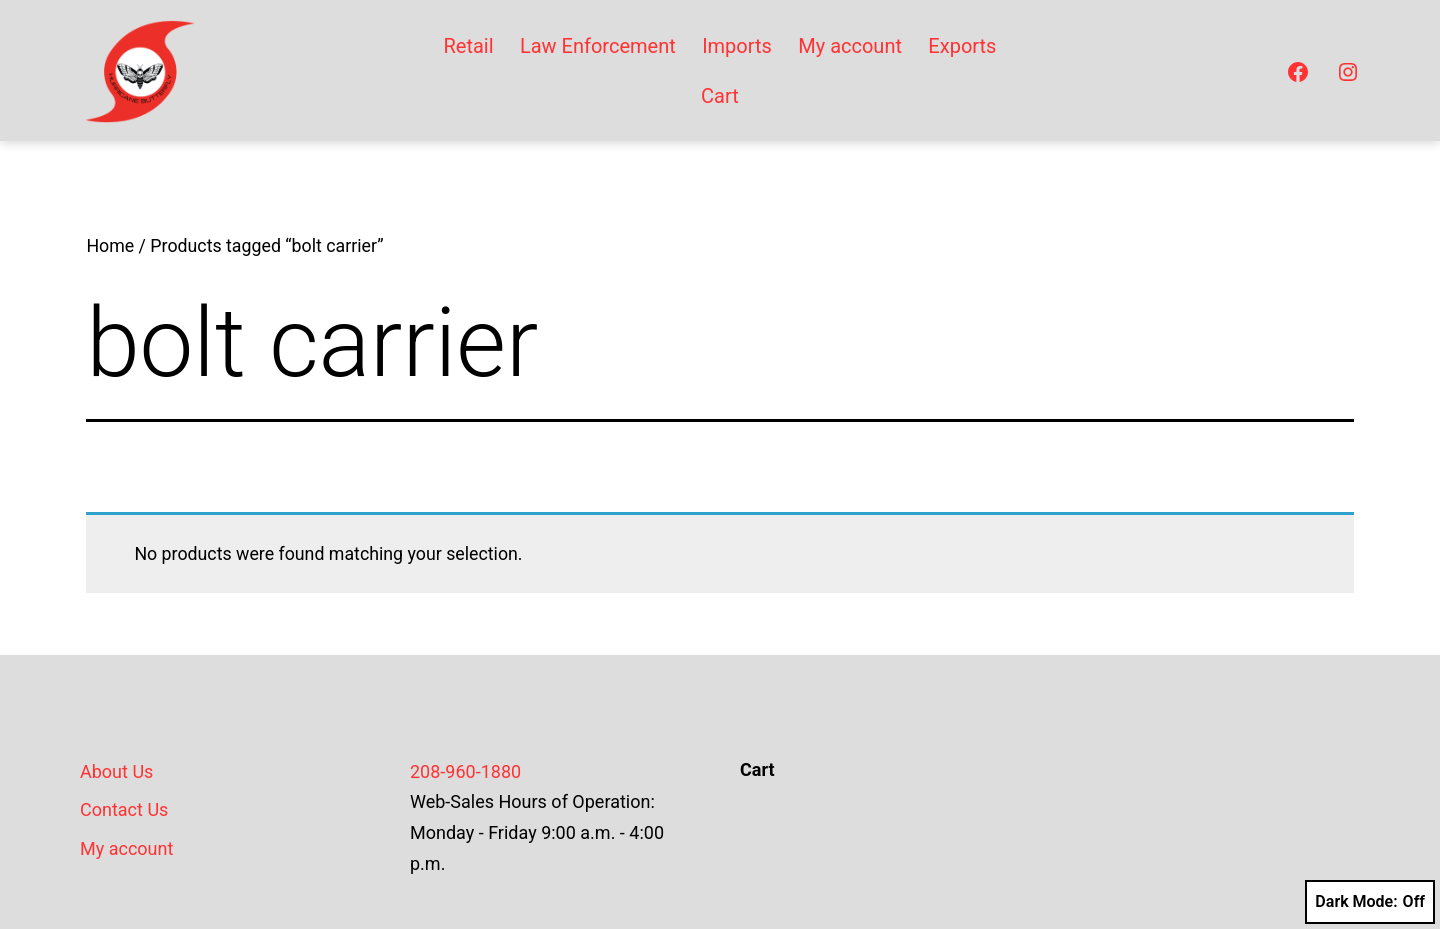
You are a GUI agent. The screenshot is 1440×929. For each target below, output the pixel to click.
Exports (962, 46)
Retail (468, 46)
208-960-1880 (465, 771)
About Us (116, 771)
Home (110, 246)
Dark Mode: (1370, 902)
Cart (720, 96)
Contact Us (124, 809)
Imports (737, 46)
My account (850, 46)
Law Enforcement (598, 46)
